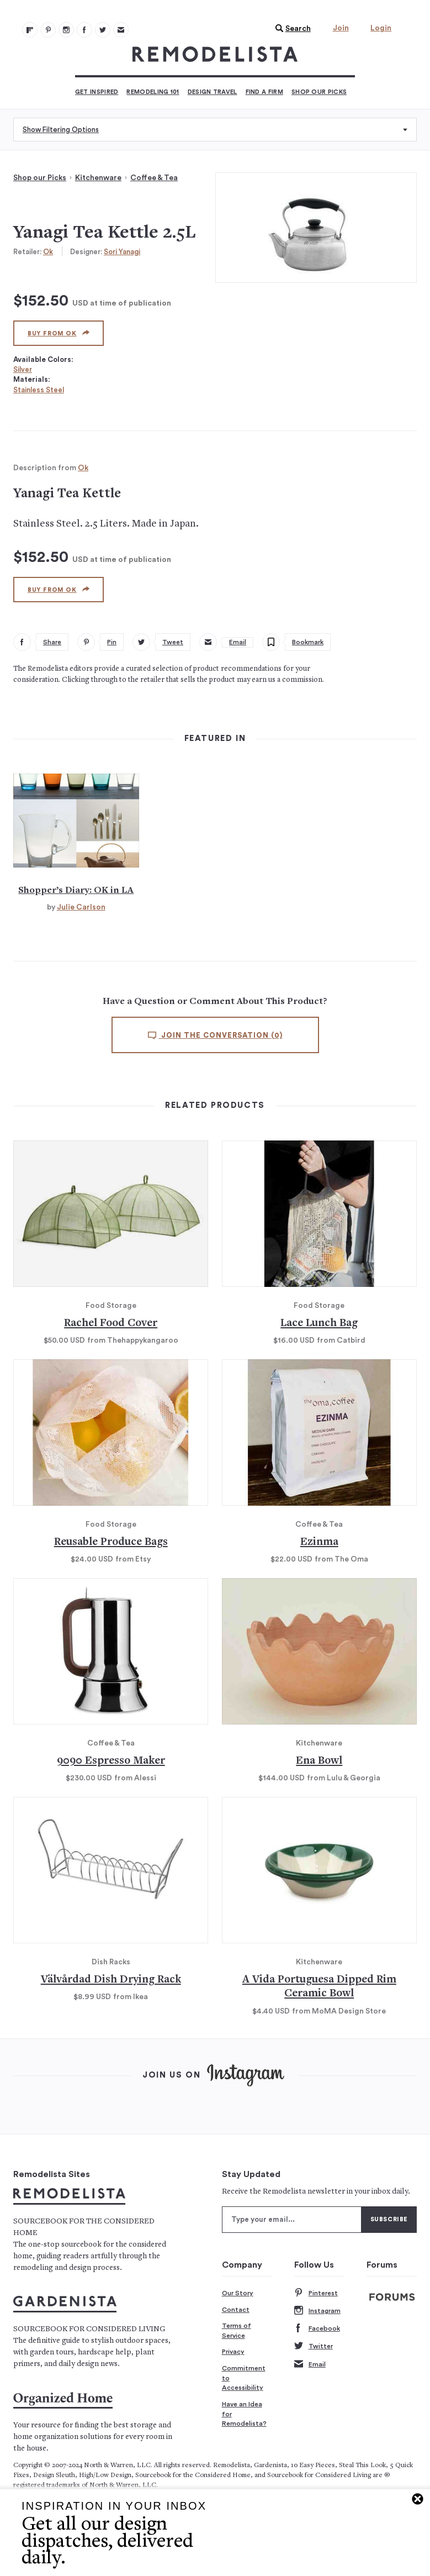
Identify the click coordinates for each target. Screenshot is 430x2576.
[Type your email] (292, 2219)
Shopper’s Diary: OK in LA (76, 891)
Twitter (313, 2346)
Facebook (317, 2328)
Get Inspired (97, 92)
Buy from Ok (58, 333)
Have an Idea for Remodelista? (244, 2414)
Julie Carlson (81, 907)
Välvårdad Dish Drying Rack (111, 1980)
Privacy (233, 2351)
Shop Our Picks (319, 92)
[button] (290, 28)
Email (310, 2364)
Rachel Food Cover (110, 1323)
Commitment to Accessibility (244, 2378)
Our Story (237, 2293)
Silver (22, 369)
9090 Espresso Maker (111, 1761)
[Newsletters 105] (121, 30)
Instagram (317, 2311)
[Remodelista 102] (66, 30)
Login (380, 28)
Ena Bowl (319, 1761)
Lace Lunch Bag (319, 1323)
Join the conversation (215, 1035)
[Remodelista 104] (102, 30)
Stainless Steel (38, 389)
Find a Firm (264, 92)
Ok (48, 251)
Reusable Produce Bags (111, 1542)
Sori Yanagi (122, 251)
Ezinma (319, 1542)
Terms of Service (236, 2330)
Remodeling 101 (152, 92)
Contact (235, 2309)
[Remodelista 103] (84, 30)
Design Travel (212, 92)
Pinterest (316, 2293)
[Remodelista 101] (48, 30)
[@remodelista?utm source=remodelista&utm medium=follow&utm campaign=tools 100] (30, 30)
